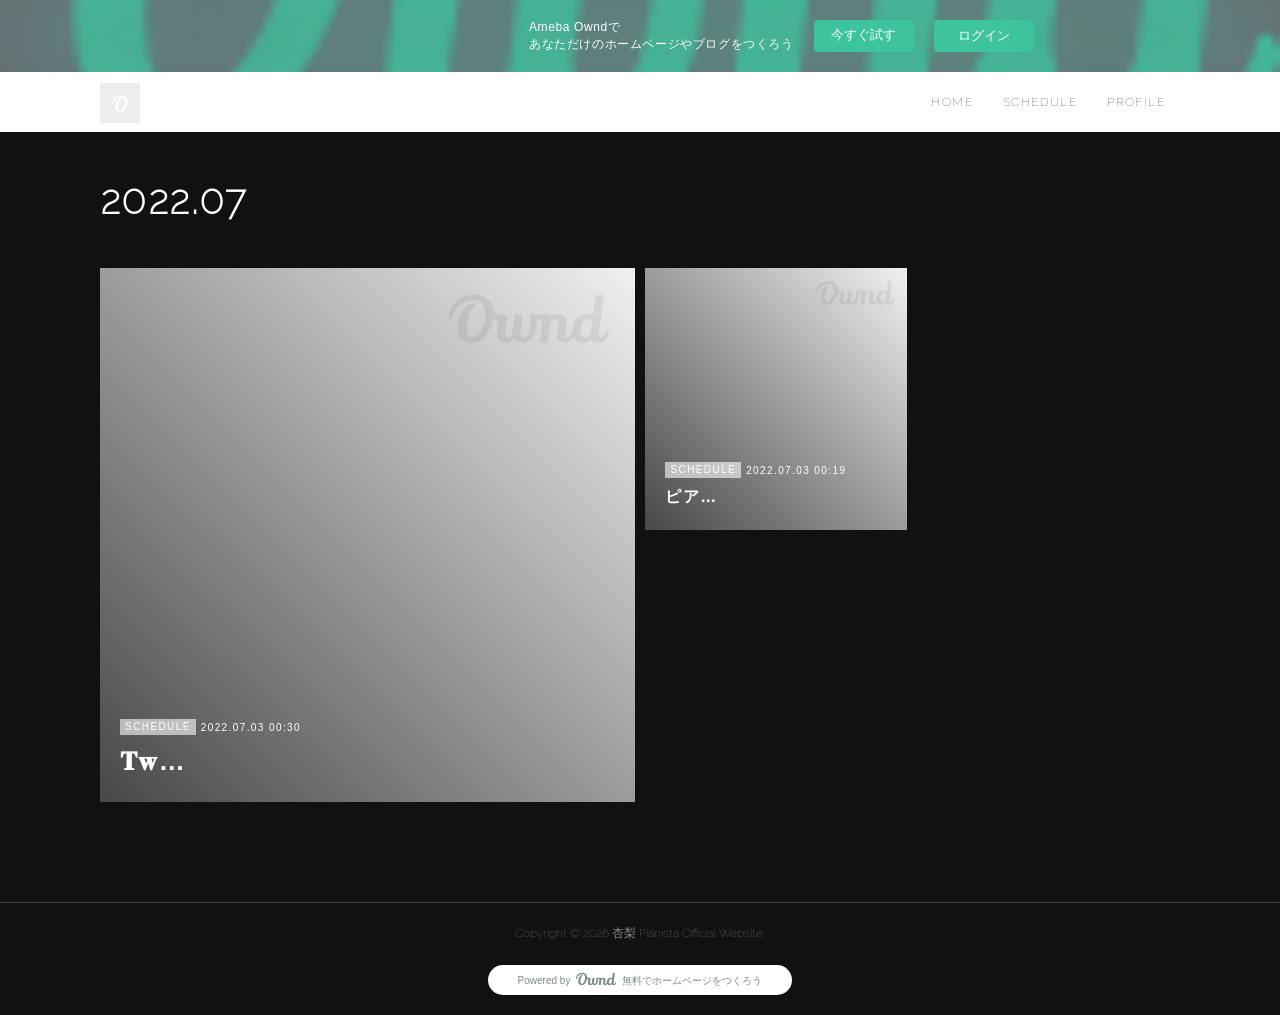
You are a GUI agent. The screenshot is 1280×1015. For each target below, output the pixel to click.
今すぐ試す (863, 34)
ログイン (984, 35)
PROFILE (1136, 102)
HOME (952, 102)
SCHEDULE (1040, 102)
